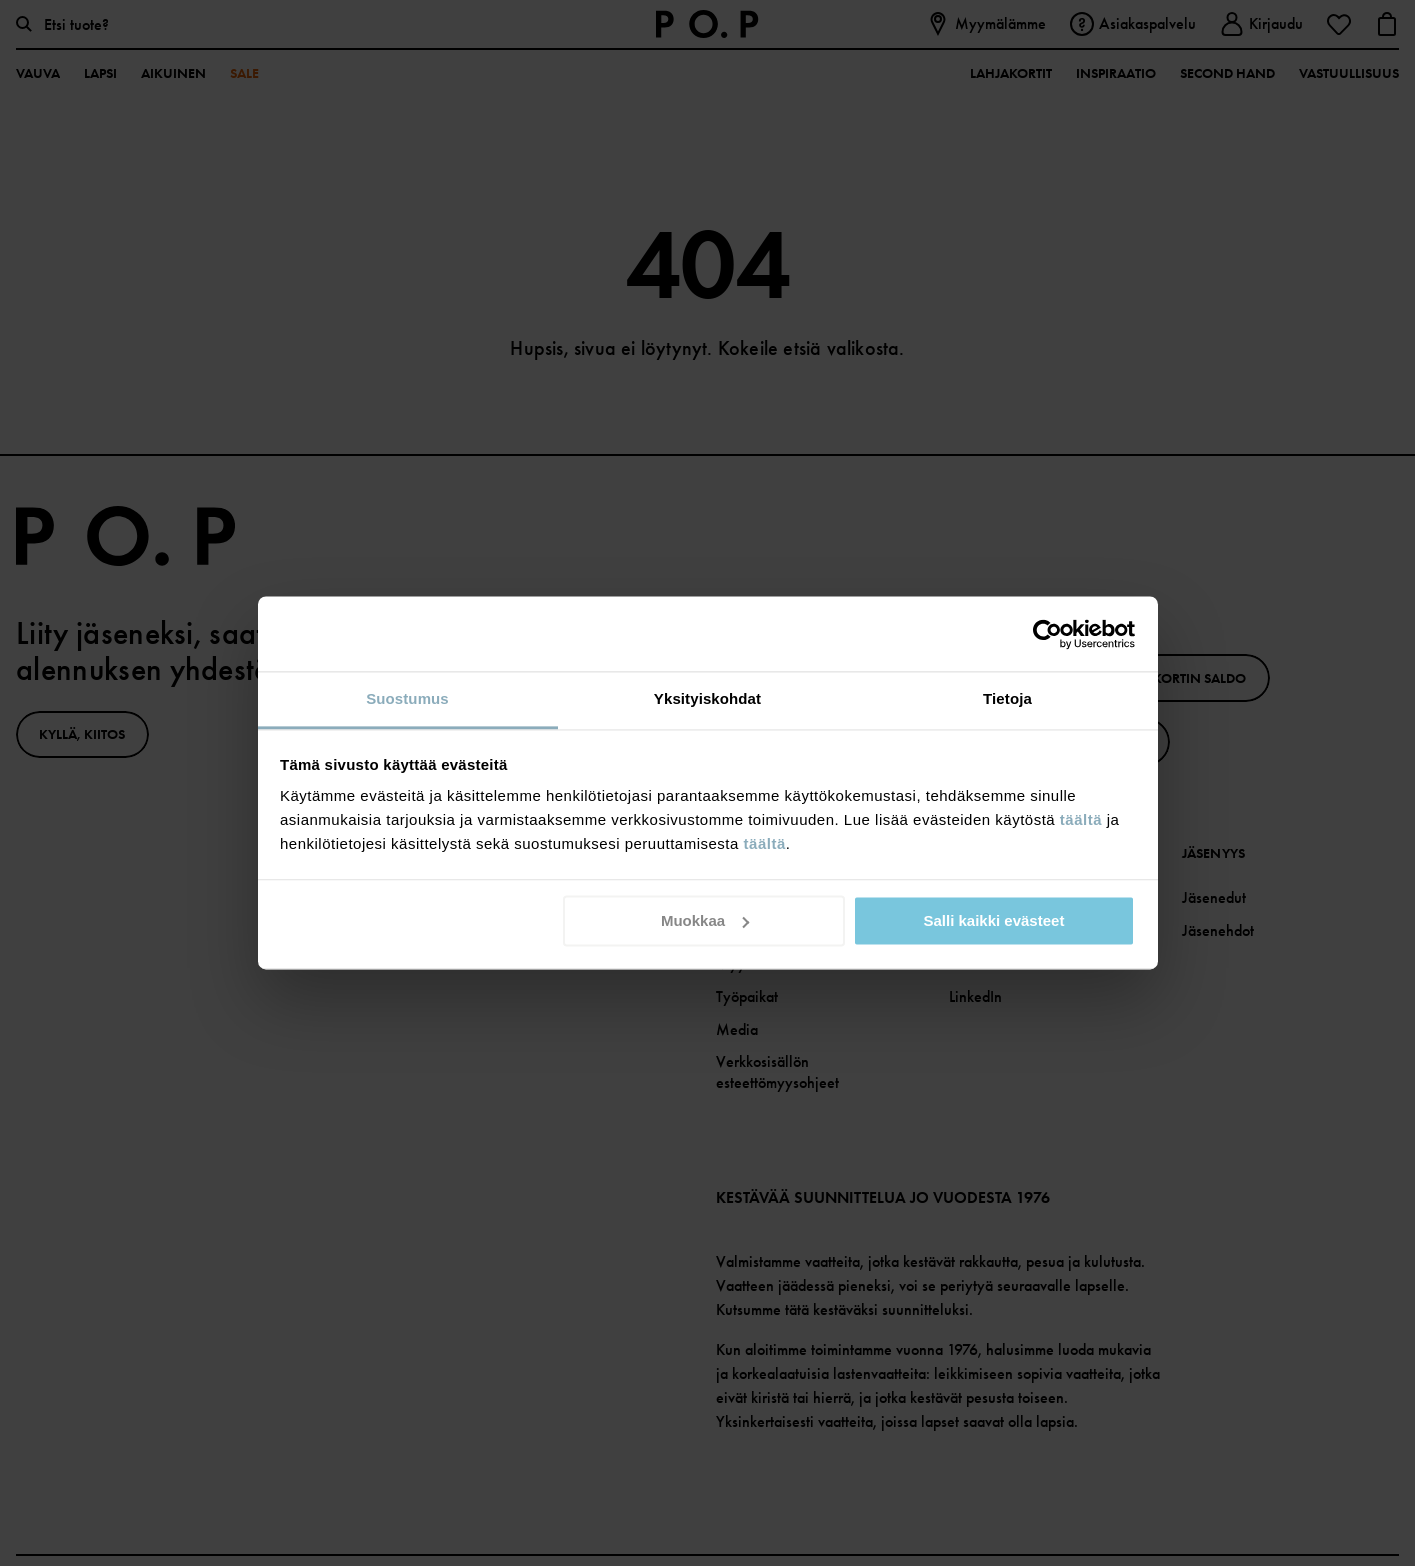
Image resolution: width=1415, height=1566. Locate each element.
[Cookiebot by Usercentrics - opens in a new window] (1047, 634)
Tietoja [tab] (1007, 698)
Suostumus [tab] (407, 698)
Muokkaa (705, 920)
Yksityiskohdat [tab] (707, 698)
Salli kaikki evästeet (993, 920)
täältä (1081, 819)
